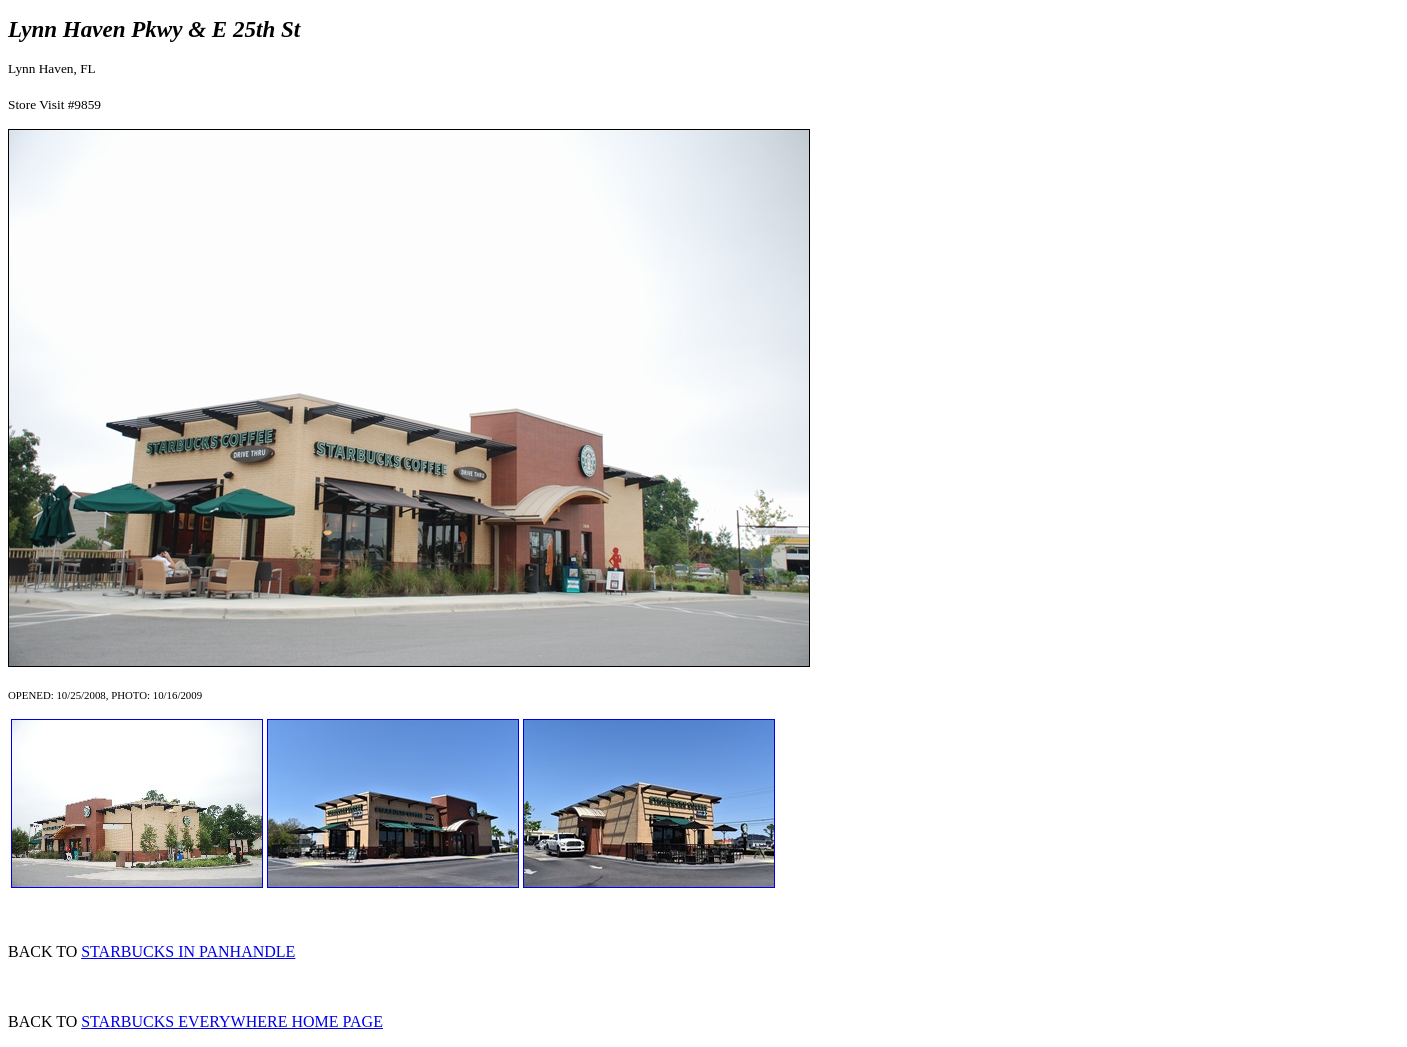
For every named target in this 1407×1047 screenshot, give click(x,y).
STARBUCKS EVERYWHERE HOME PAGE (232, 1021)
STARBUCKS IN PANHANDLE (188, 951)
